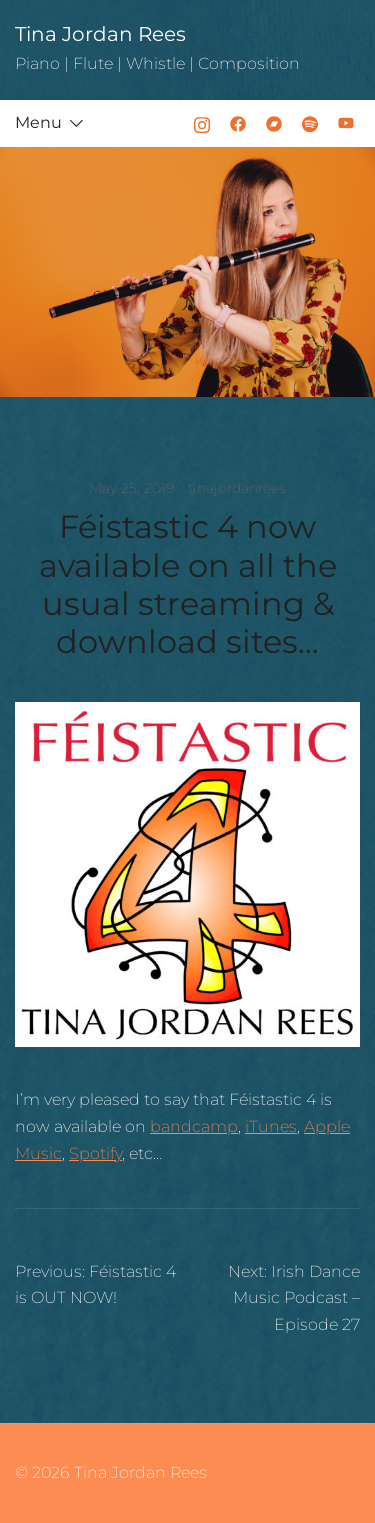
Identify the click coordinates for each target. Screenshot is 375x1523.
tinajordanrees (237, 488)
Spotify (95, 1153)
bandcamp (194, 1126)
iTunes (271, 1126)
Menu (38, 122)
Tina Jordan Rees (100, 34)
